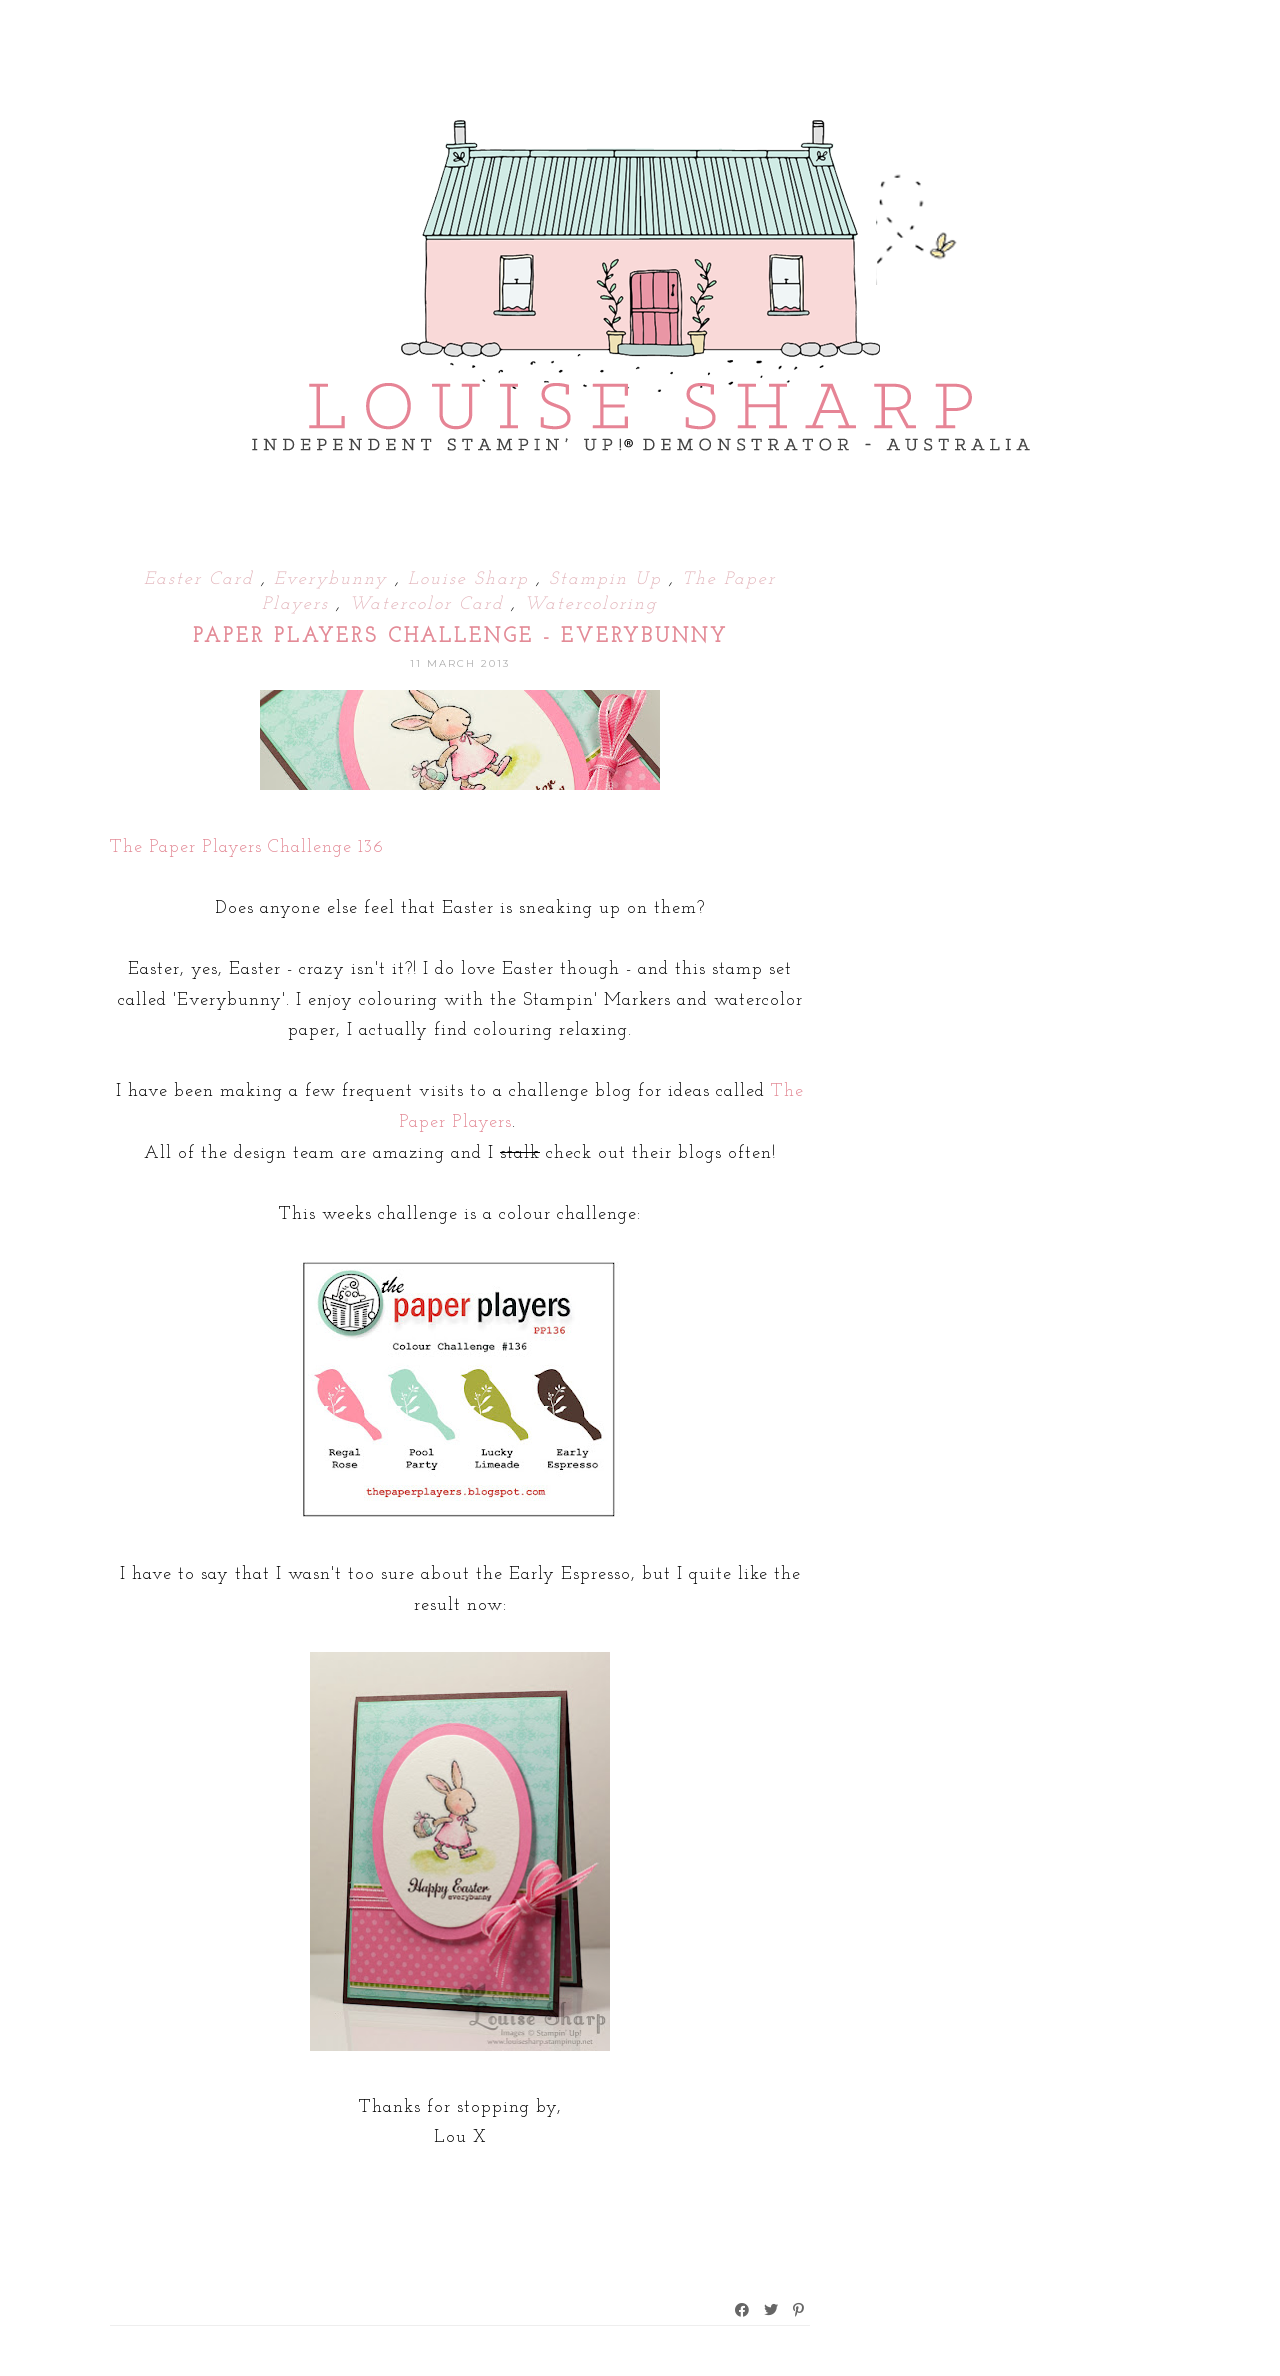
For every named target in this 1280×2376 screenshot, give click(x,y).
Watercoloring (591, 604)
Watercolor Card (430, 604)
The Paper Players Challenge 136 (247, 847)
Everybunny (334, 579)
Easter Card (202, 579)
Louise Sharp (472, 579)
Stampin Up (609, 579)
